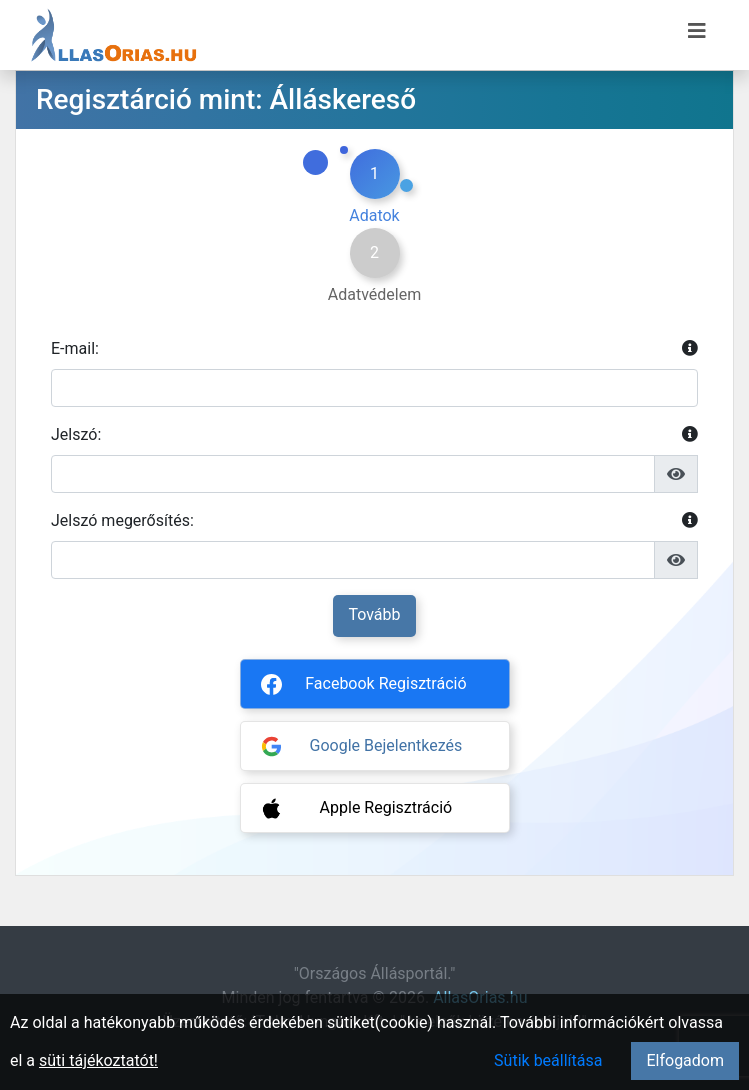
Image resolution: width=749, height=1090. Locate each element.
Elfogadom (685, 1060)
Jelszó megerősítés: (374, 521)
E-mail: (374, 349)
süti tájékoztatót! (98, 1060)
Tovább (374, 614)
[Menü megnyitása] (697, 31)
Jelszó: (374, 435)
